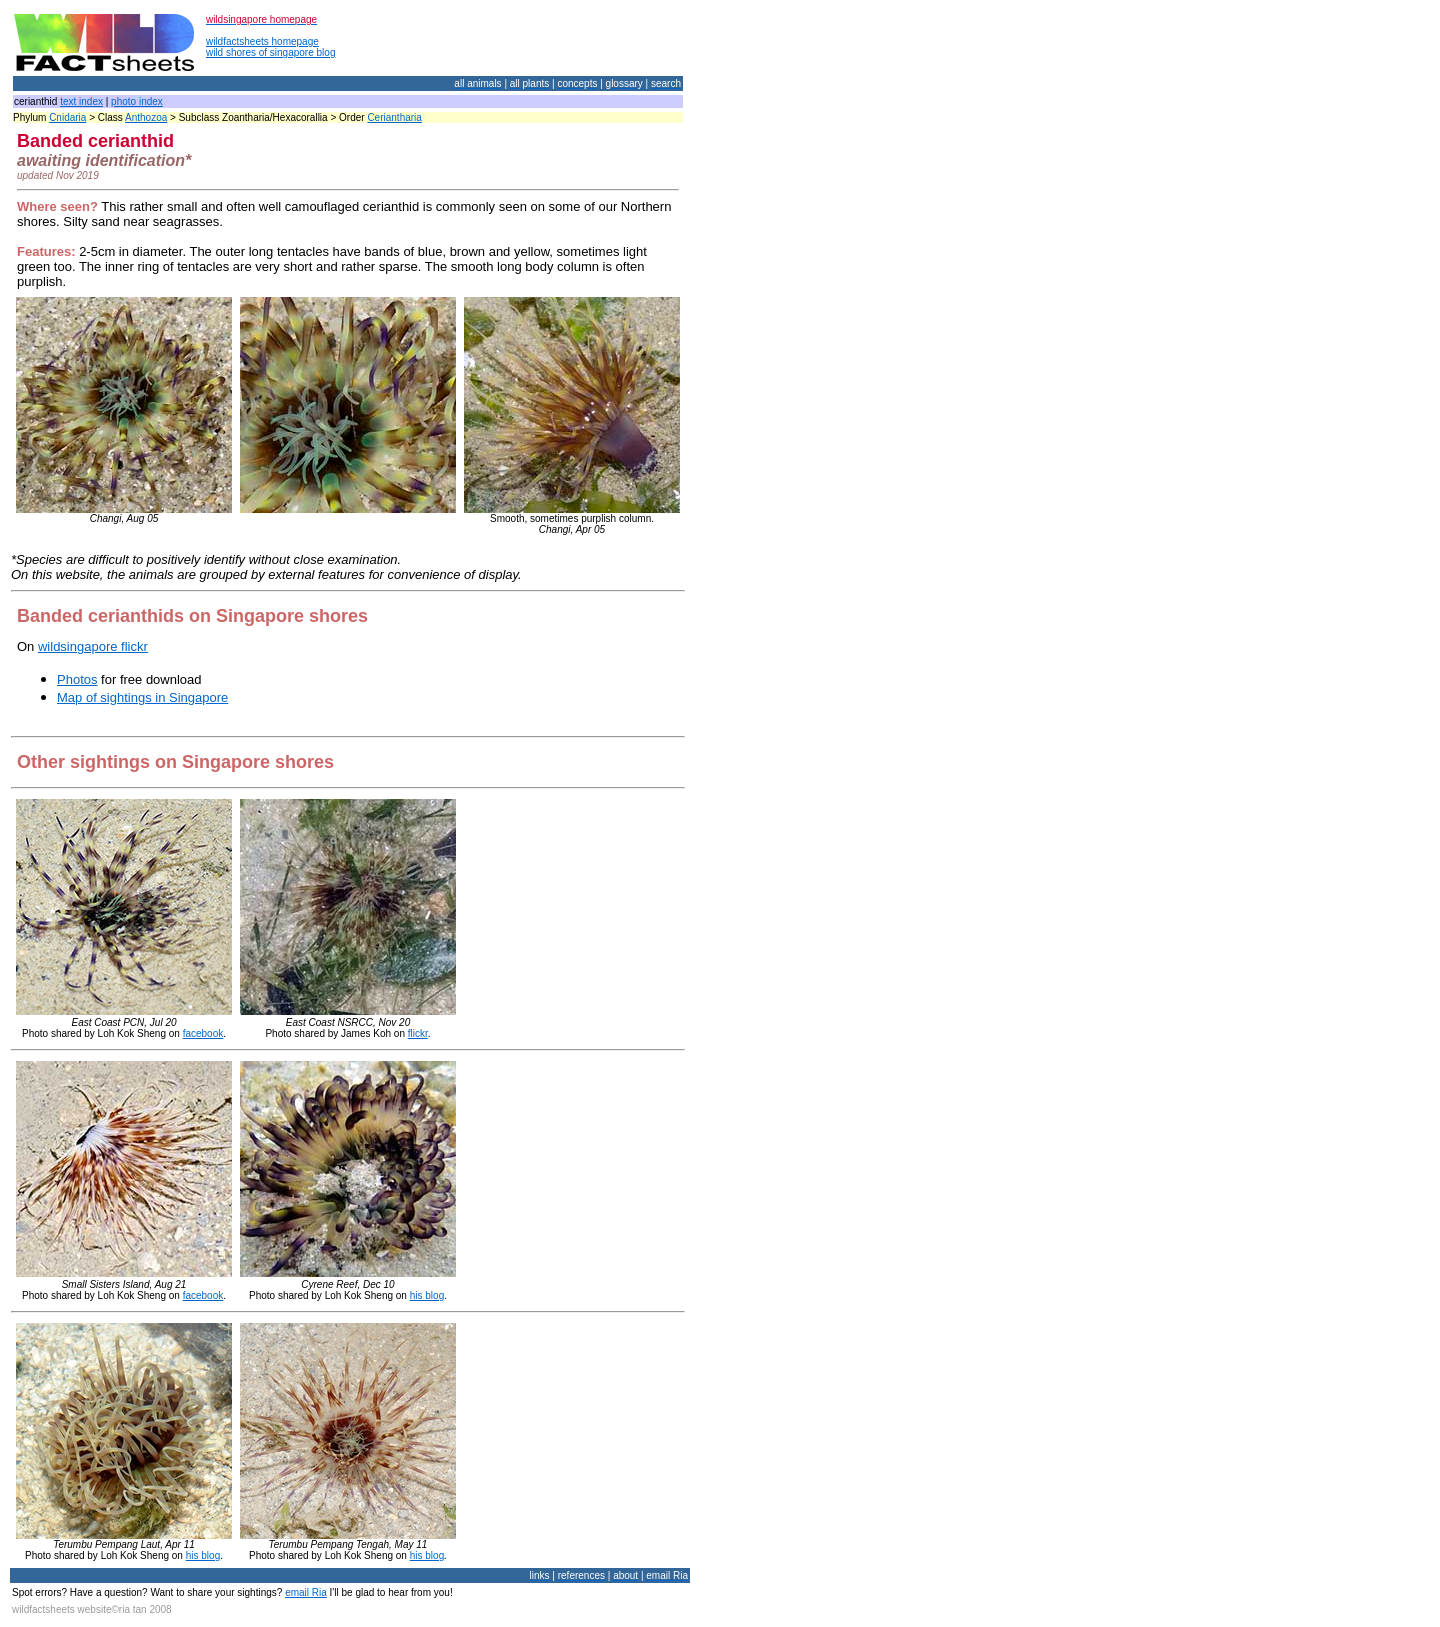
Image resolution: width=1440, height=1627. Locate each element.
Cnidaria (67, 117)
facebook (203, 1033)
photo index (137, 101)
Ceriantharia (394, 117)
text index (81, 101)
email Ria (306, 1592)
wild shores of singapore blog (271, 52)
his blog (427, 1295)
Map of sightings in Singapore (142, 697)
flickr (418, 1033)
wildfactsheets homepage (262, 41)
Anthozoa (146, 117)
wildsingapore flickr (93, 646)
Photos (77, 679)
